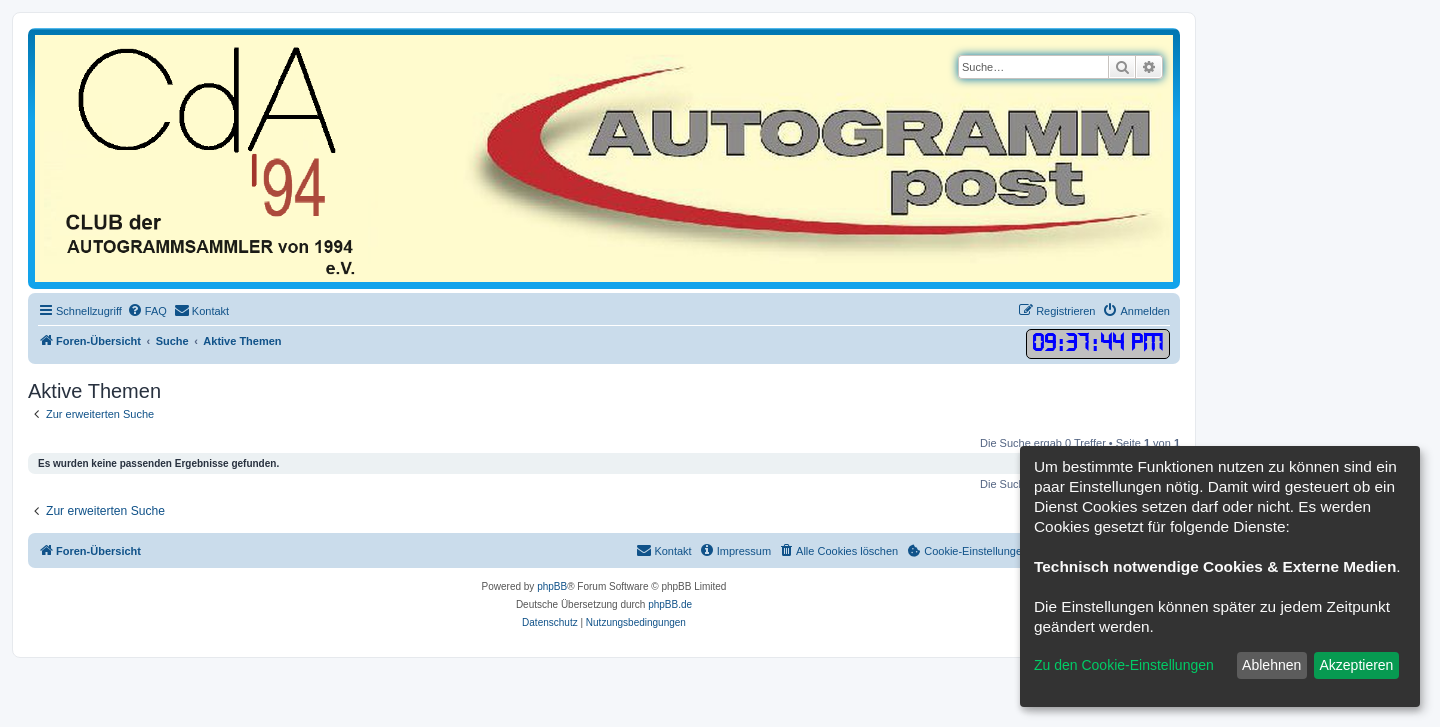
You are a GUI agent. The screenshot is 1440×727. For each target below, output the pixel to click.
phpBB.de (670, 604)
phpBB (552, 586)
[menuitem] (147, 311)
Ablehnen (1271, 665)
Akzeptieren (1356, 665)
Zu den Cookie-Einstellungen (1124, 665)
